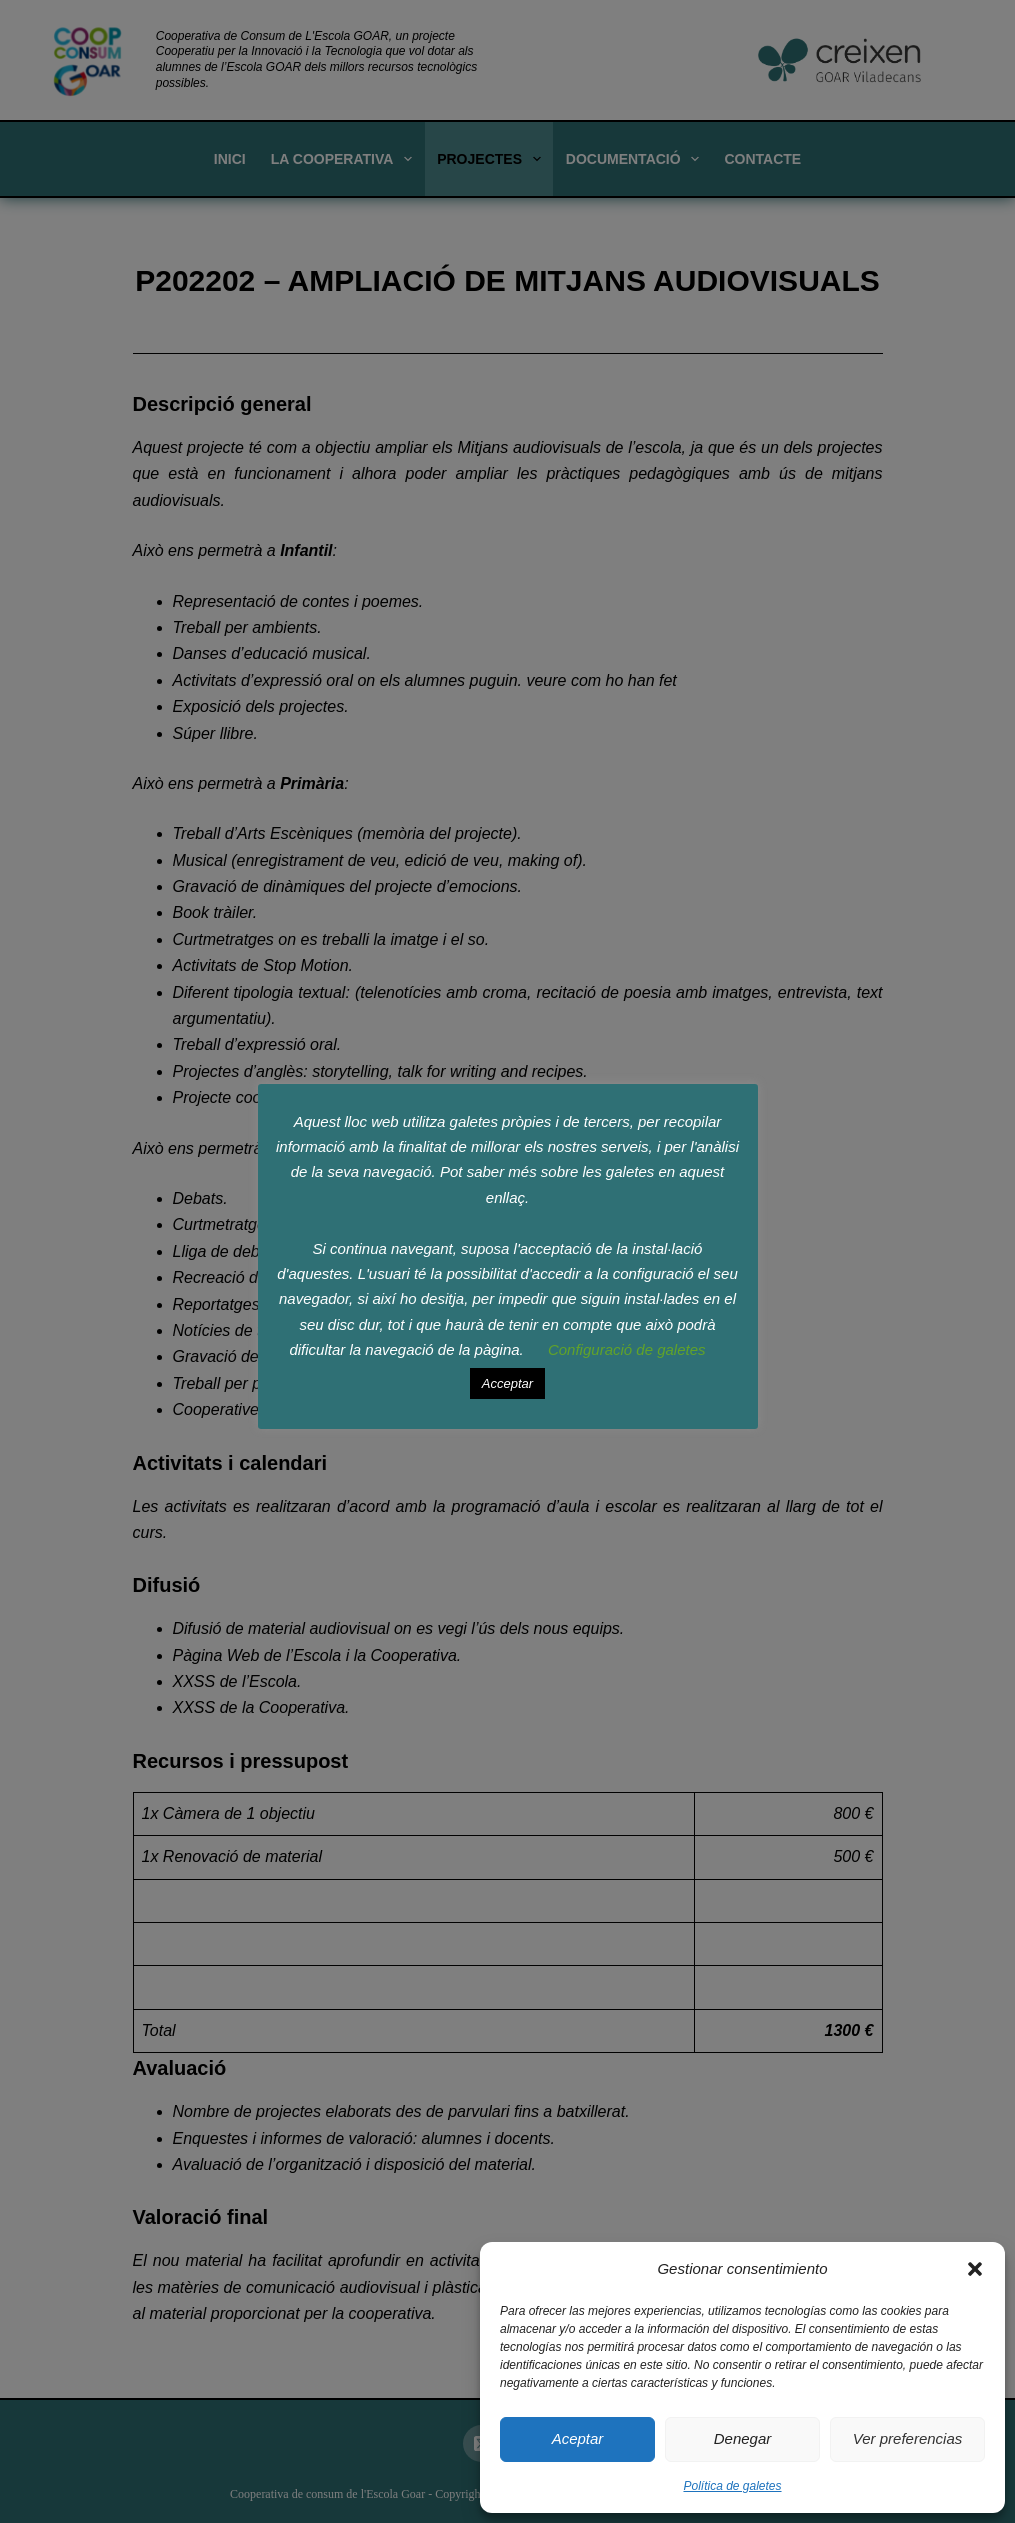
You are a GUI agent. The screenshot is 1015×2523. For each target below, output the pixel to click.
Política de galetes (732, 2486)
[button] (975, 2269)
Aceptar (578, 2438)
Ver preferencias (908, 2438)
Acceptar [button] (507, 1383)
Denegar (743, 2438)
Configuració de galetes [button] (627, 1349)
